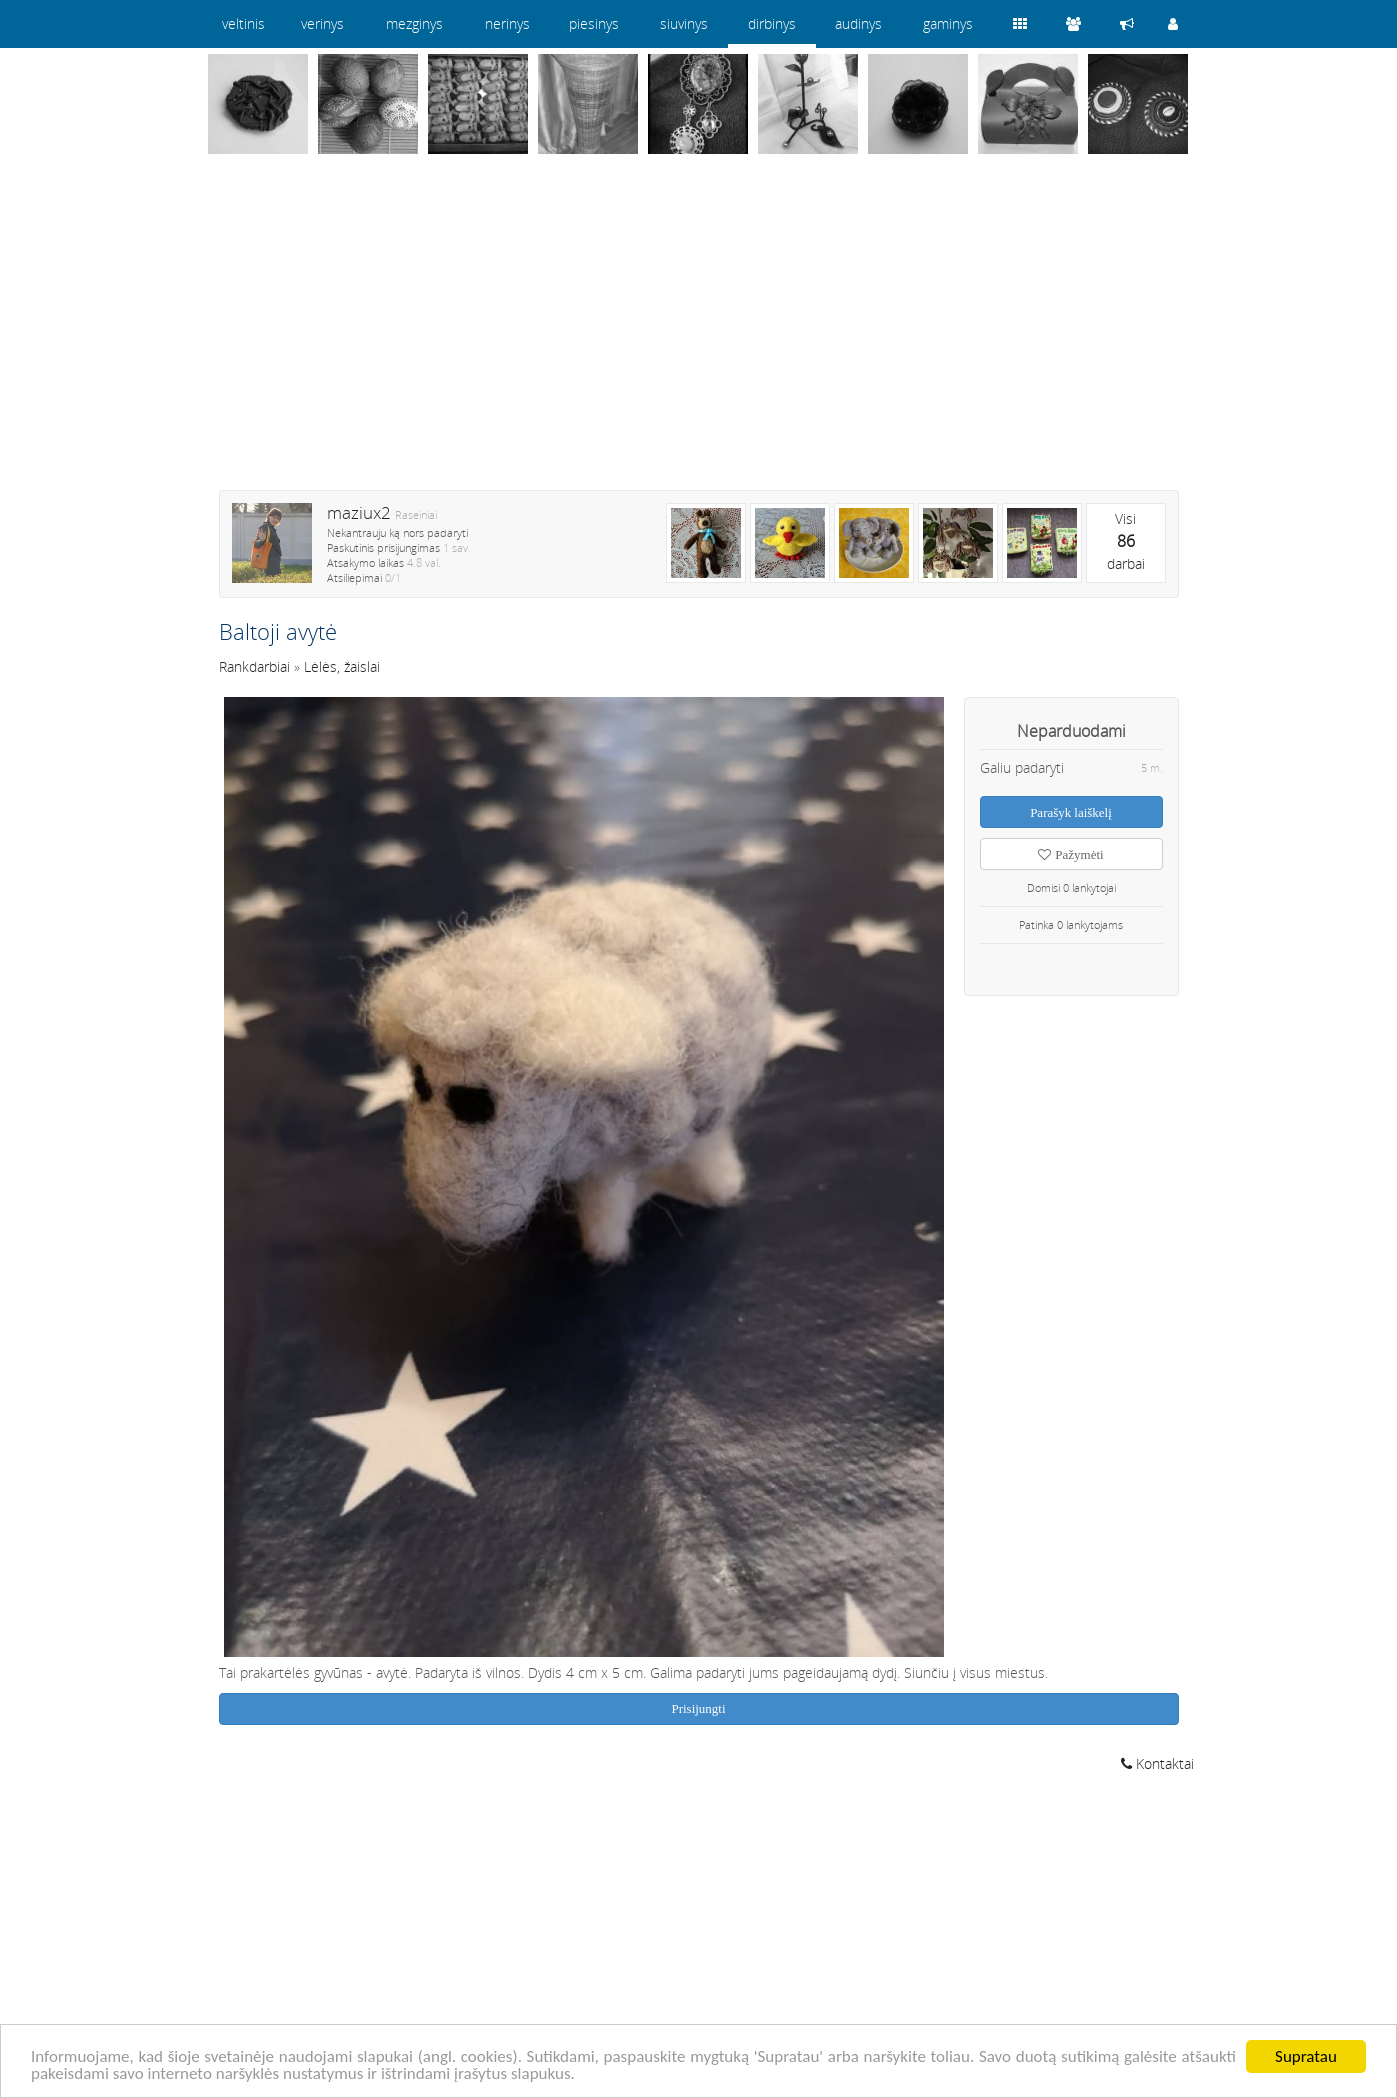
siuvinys (684, 23)
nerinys (507, 23)
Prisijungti (698, 1708)
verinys (322, 23)
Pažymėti (1070, 854)
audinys (858, 23)
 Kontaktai (1157, 1763)
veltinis (243, 23)
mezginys (414, 23)
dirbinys (772, 23)
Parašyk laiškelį (1071, 812)
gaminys (948, 23)
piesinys (594, 23)
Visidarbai (1126, 541)
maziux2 (359, 512)
